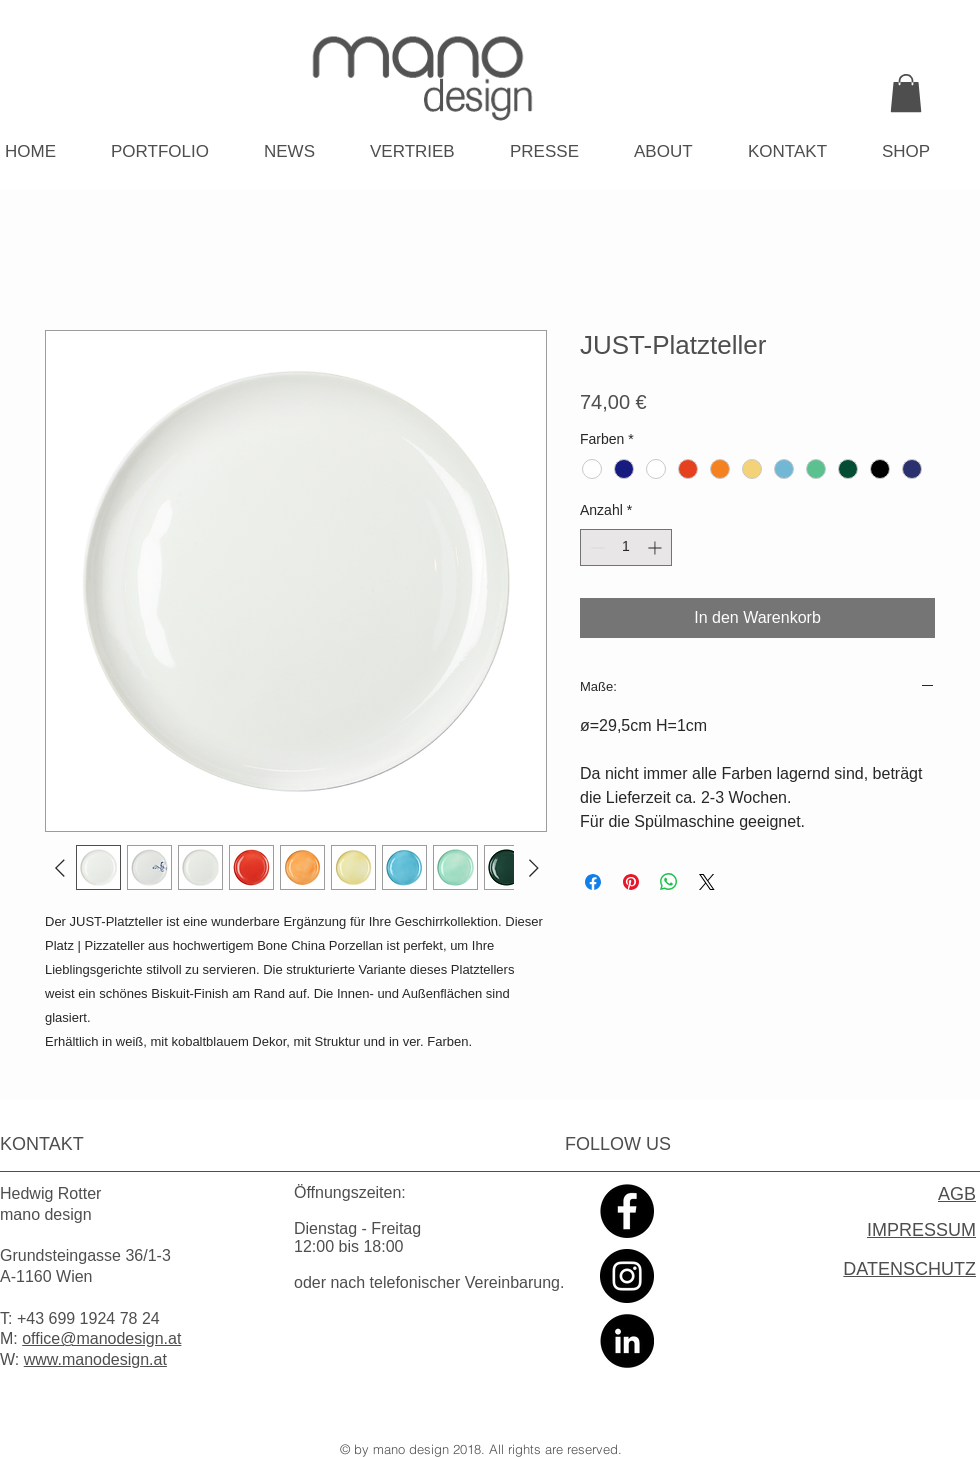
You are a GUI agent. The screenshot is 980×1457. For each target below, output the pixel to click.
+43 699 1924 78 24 (88, 1318)
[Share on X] (707, 882)
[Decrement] (595, 547)
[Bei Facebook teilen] (593, 882)
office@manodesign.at (101, 1338)
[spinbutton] (626, 547)
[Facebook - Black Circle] (627, 1211)
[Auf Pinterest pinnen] (631, 882)
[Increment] (656, 547)
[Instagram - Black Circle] (627, 1276)
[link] (906, 93)
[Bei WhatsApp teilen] (669, 882)
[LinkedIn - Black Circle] (627, 1341)
